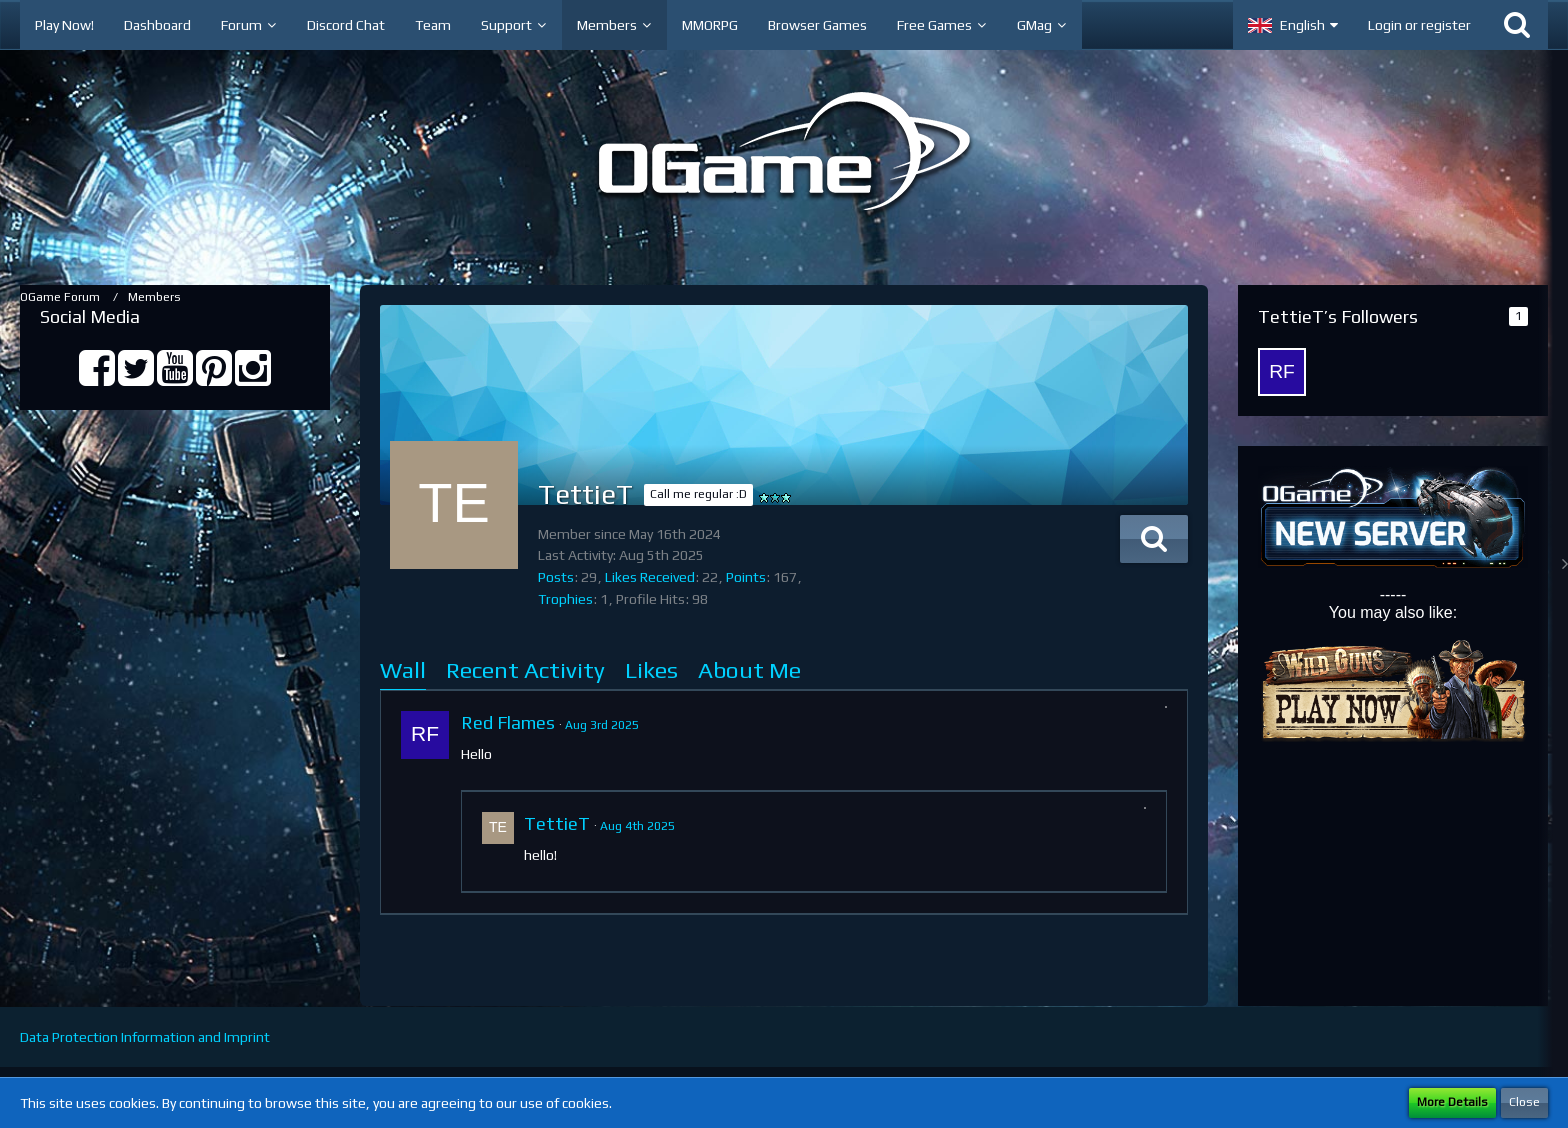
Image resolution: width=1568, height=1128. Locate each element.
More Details (1452, 1102)
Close (1524, 1102)
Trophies (565, 599)
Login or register (1419, 25)
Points (746, 577)
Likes (651, 669)
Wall (403, 669)
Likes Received (650, 577)
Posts (556, 577)
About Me (749, 669)
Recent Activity (525, 669)
